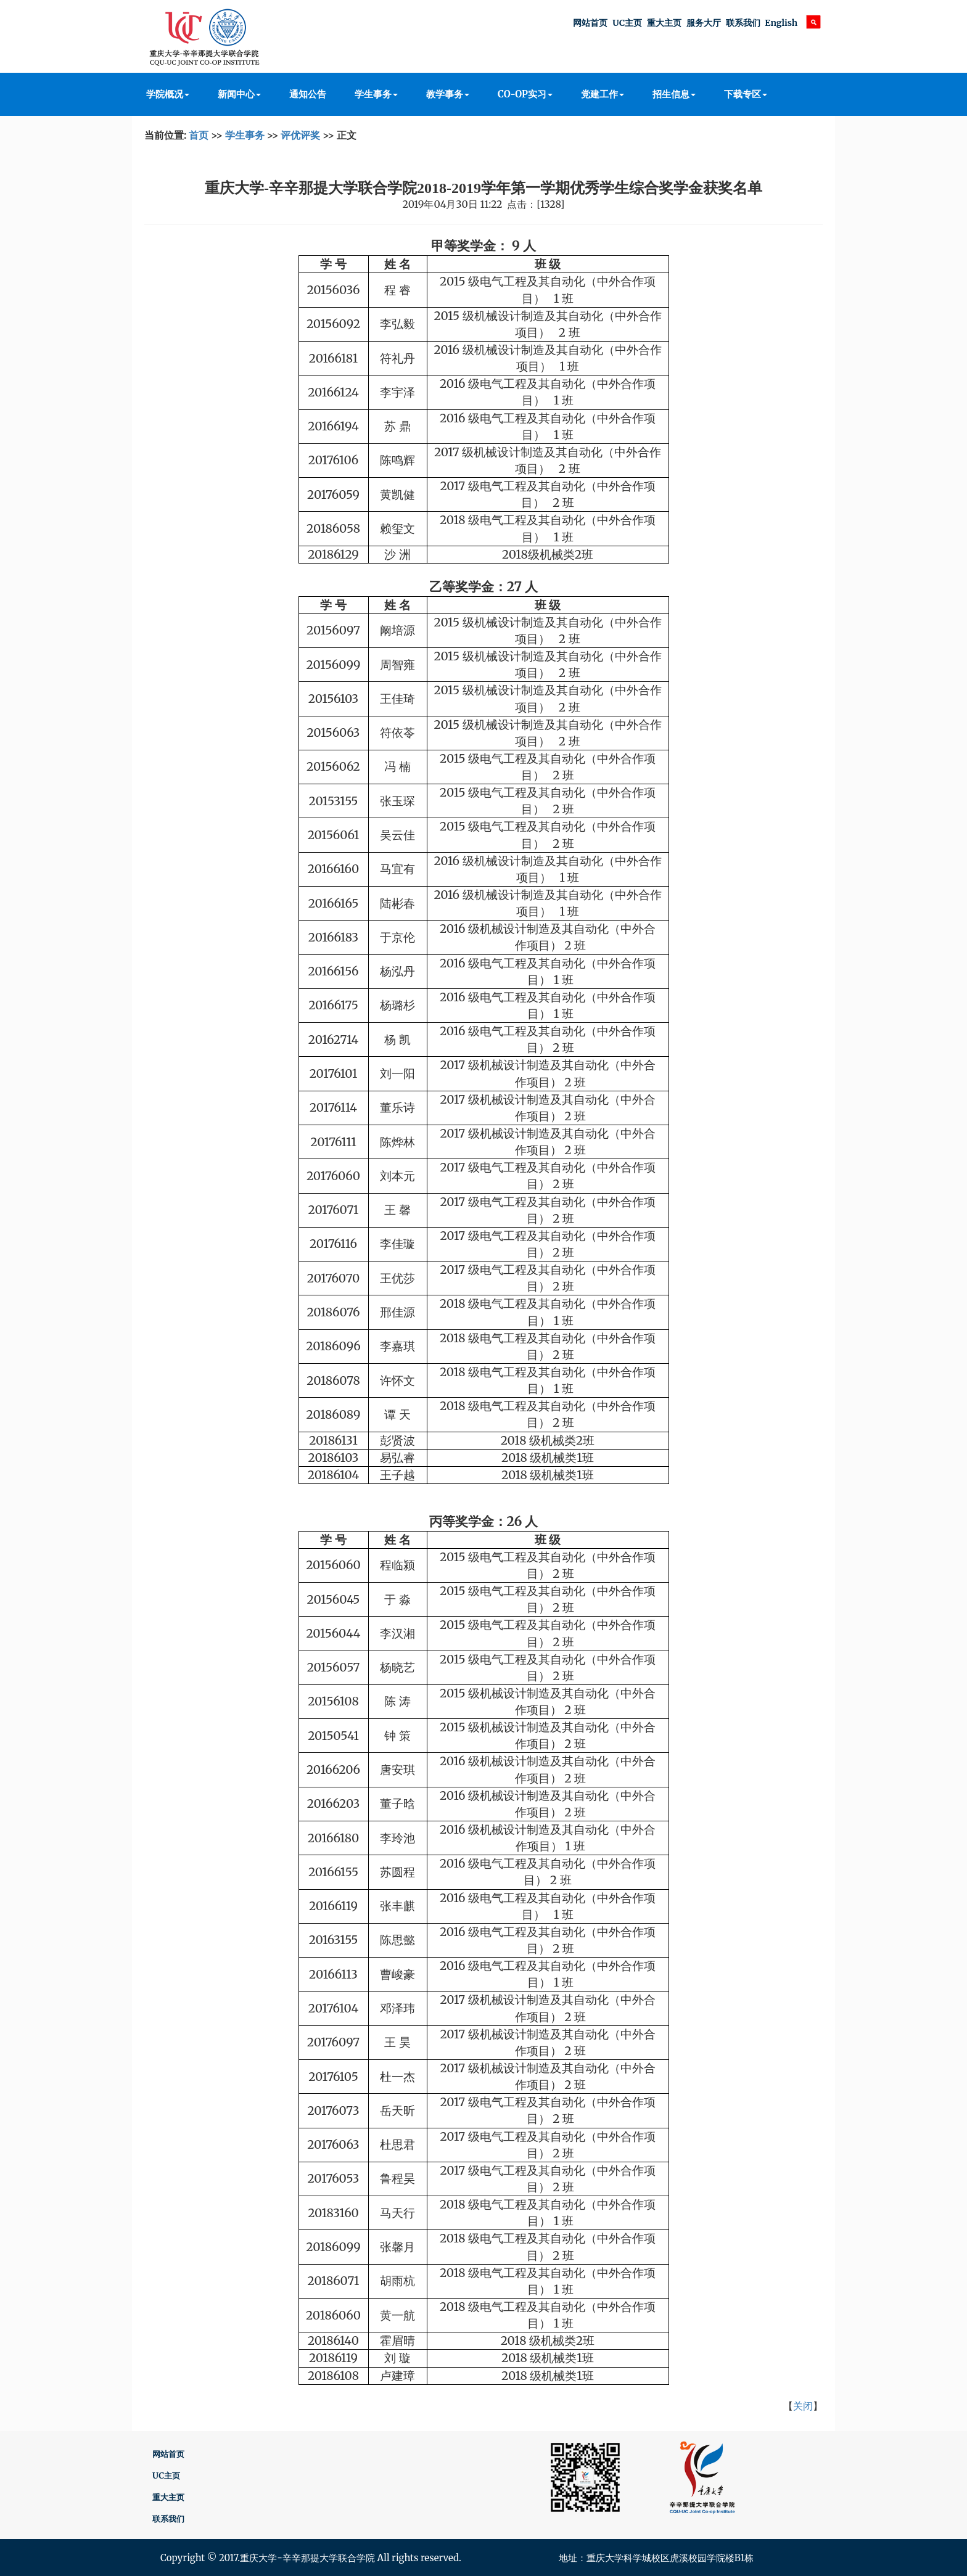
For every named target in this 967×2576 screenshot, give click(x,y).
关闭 (803, 2406)
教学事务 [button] (447, 94)
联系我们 (743, 22)
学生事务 (245, 135)
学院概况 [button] (167, 94)
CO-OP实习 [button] (525, 94)
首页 (198, 135)
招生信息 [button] (674, 94)
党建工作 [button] (602, 94)
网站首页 (590, 22)
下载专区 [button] (745, 94)
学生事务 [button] (376, 94)
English (781, 22)
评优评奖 (300, 135)
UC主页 (627, 22)
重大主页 (664, 22)
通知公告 (307, 94)
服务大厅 (703, 22)
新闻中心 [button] (239, 94)
